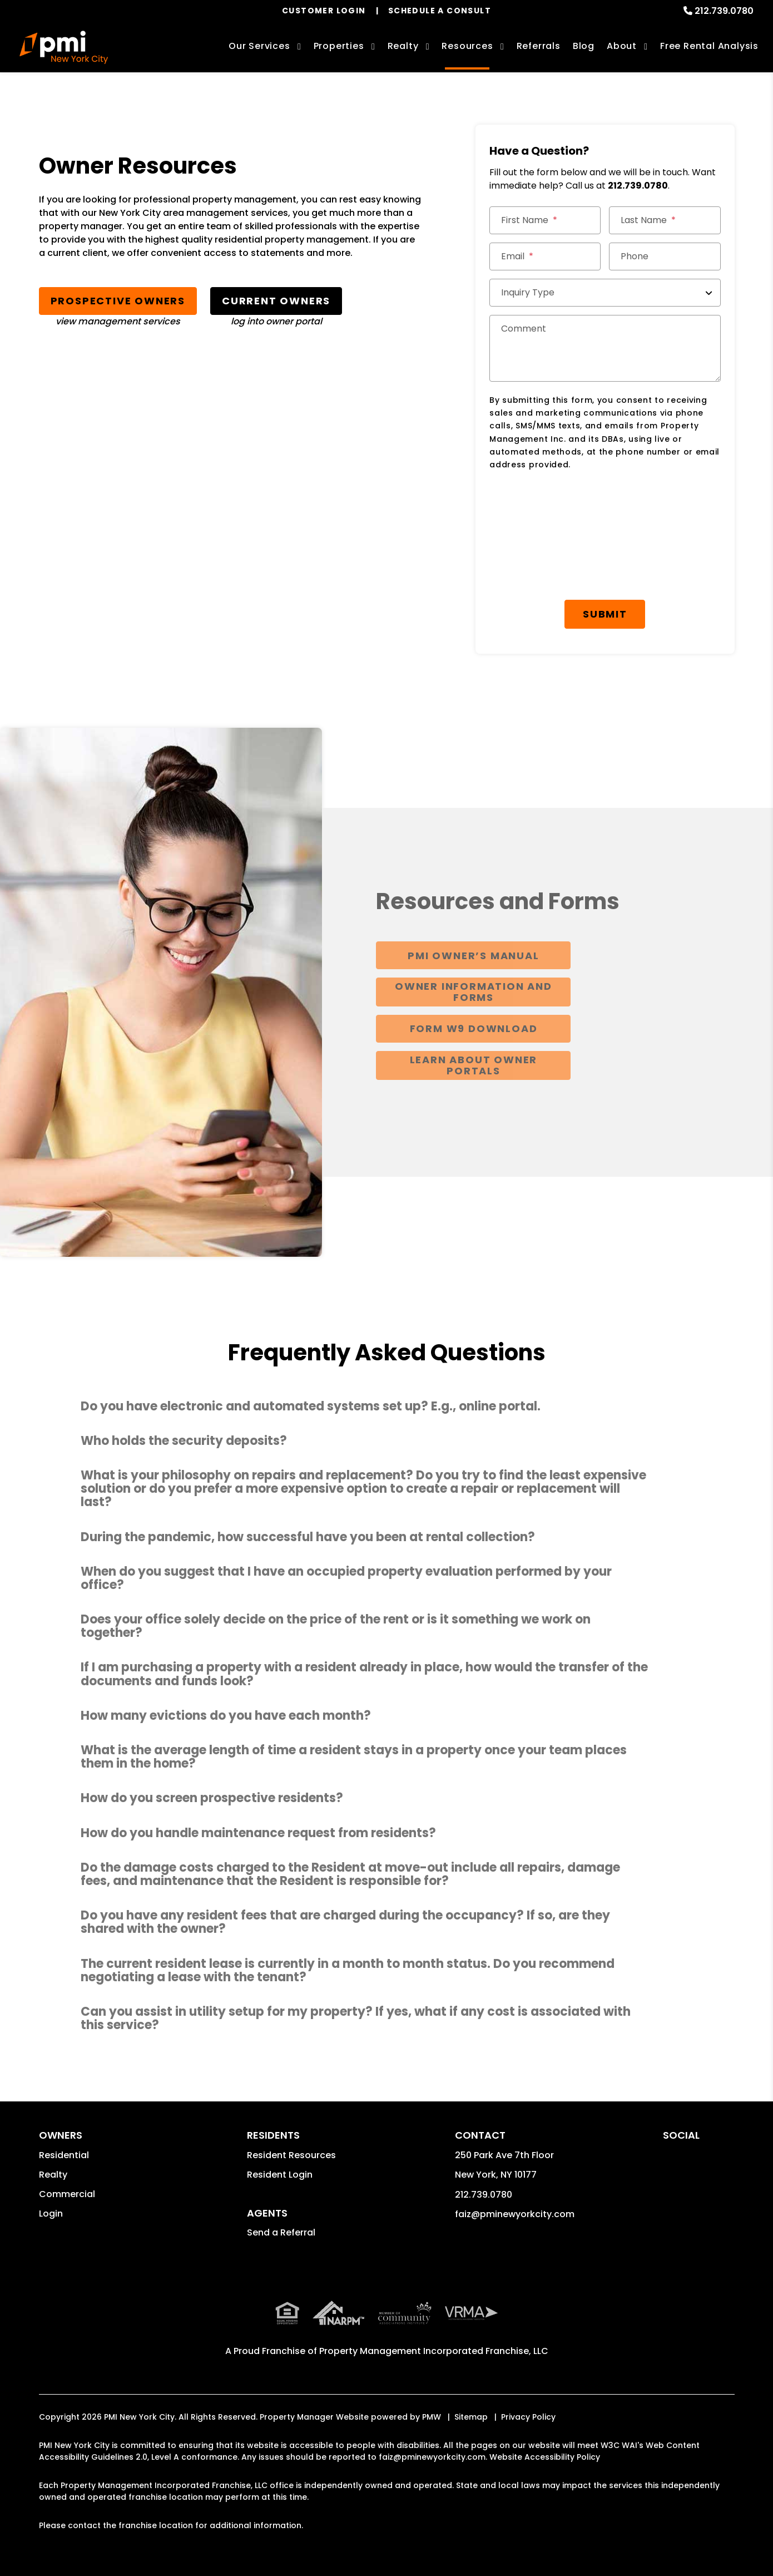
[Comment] (604, 348)
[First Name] (545, 220)
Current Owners (276, 301)
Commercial (67, 2194)
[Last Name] (664, 220)
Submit (605, 614)
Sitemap (471, 2416)
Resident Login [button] (280, 2174)
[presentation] (573, 507)
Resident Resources (291, 2155)
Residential (64, 2155)
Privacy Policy (528, 2416)
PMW (431, 2416)
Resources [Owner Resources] (467, 46)
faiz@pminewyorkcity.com (514, 2214)
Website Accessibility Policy (544, 2457)
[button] (386, 1406)
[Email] (545, 256)
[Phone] (664, 256)
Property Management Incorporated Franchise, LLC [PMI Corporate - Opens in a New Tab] (433, 2351)
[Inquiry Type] (604, 293)
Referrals (539, 46)
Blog (583, 46)
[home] (63, 47)
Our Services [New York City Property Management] (259, 46)
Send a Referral (281, 2232)
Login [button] (51, 2213)
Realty (53, 2174)
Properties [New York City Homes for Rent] (339, 46)
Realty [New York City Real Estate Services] (403, 46)
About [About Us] (622, 46)
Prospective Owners (118, 301)
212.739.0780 (724, 10)
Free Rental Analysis (709, 46)
